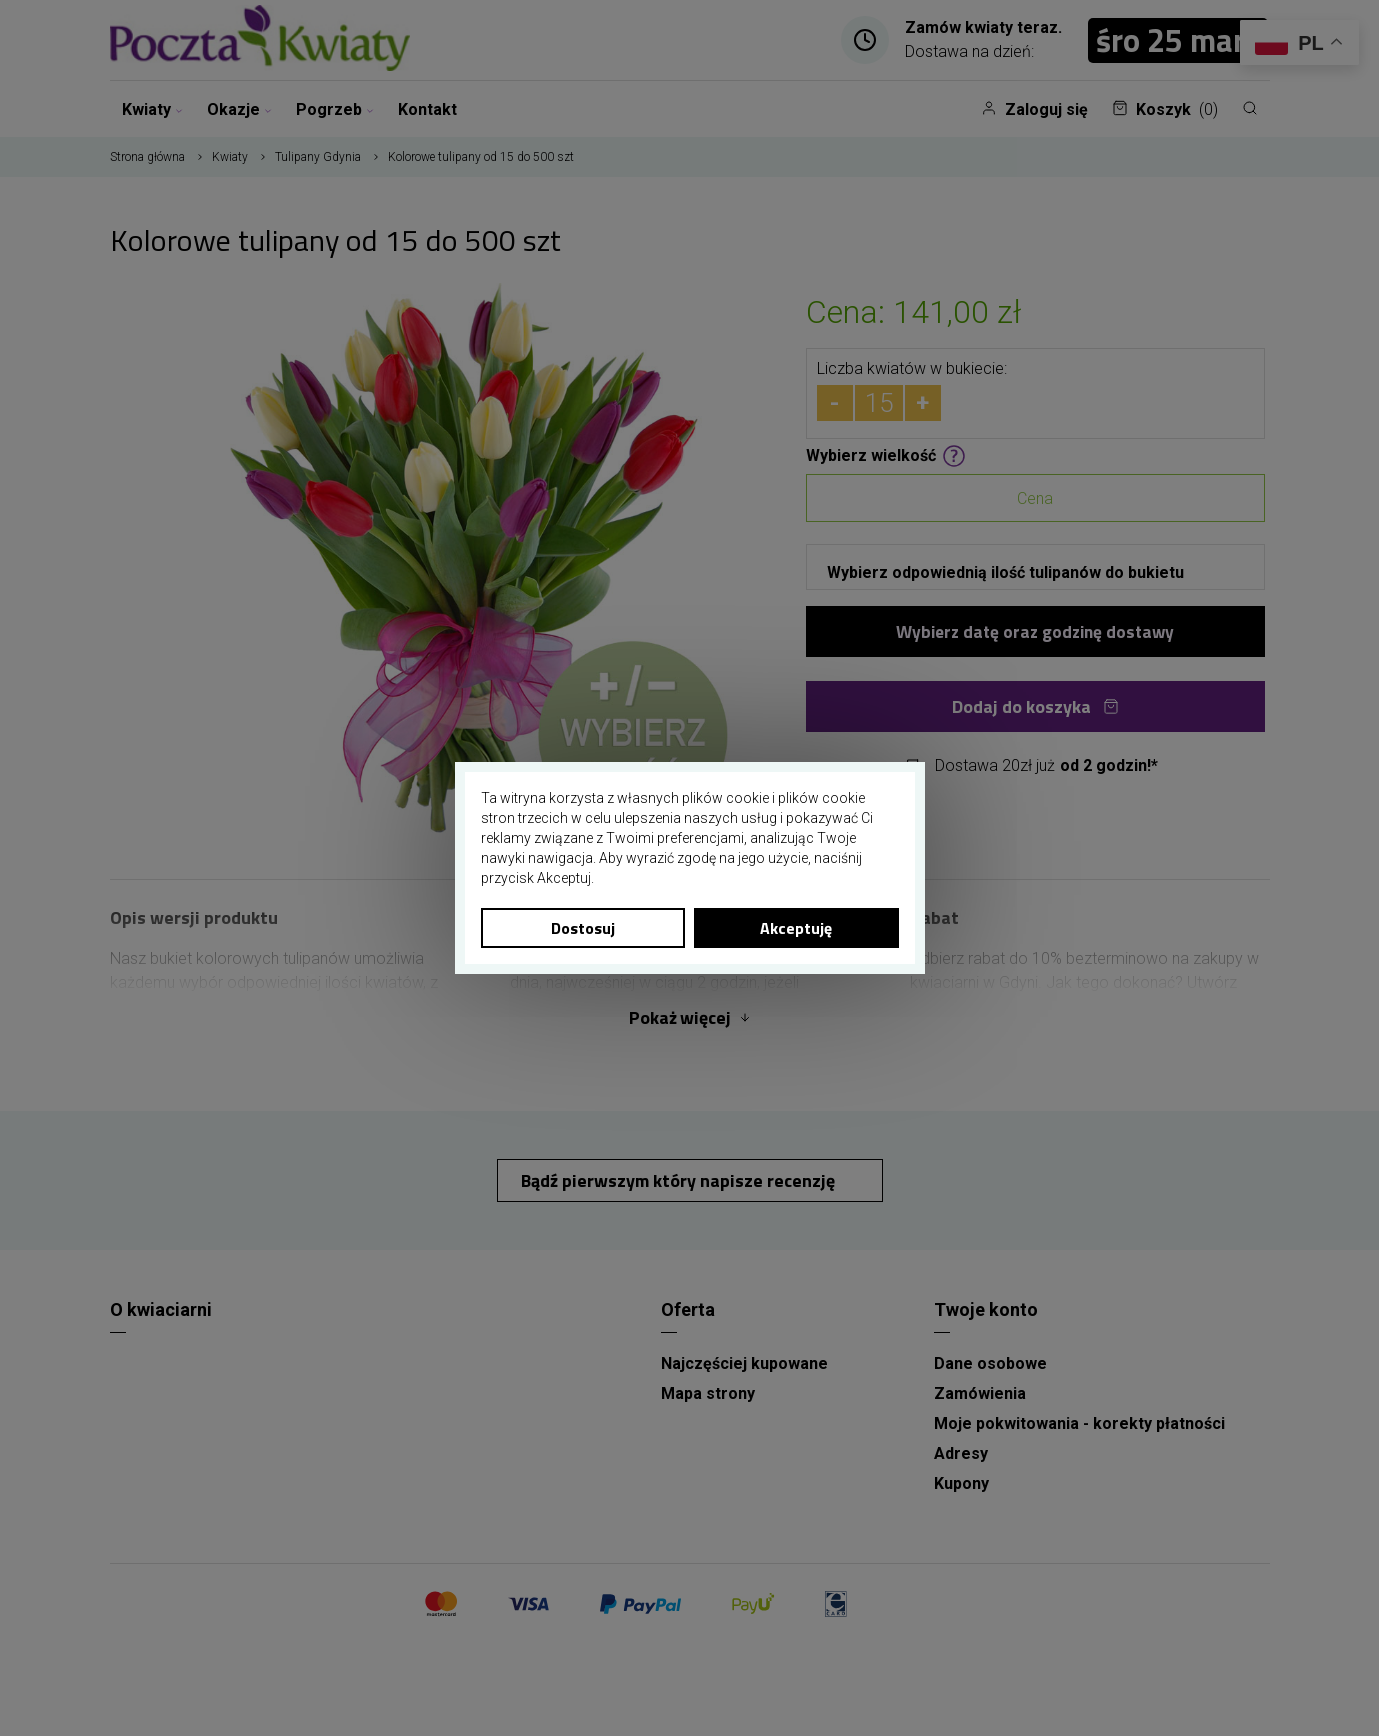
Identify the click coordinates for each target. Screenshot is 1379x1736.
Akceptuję (796, 928)
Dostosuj (583, 928)
